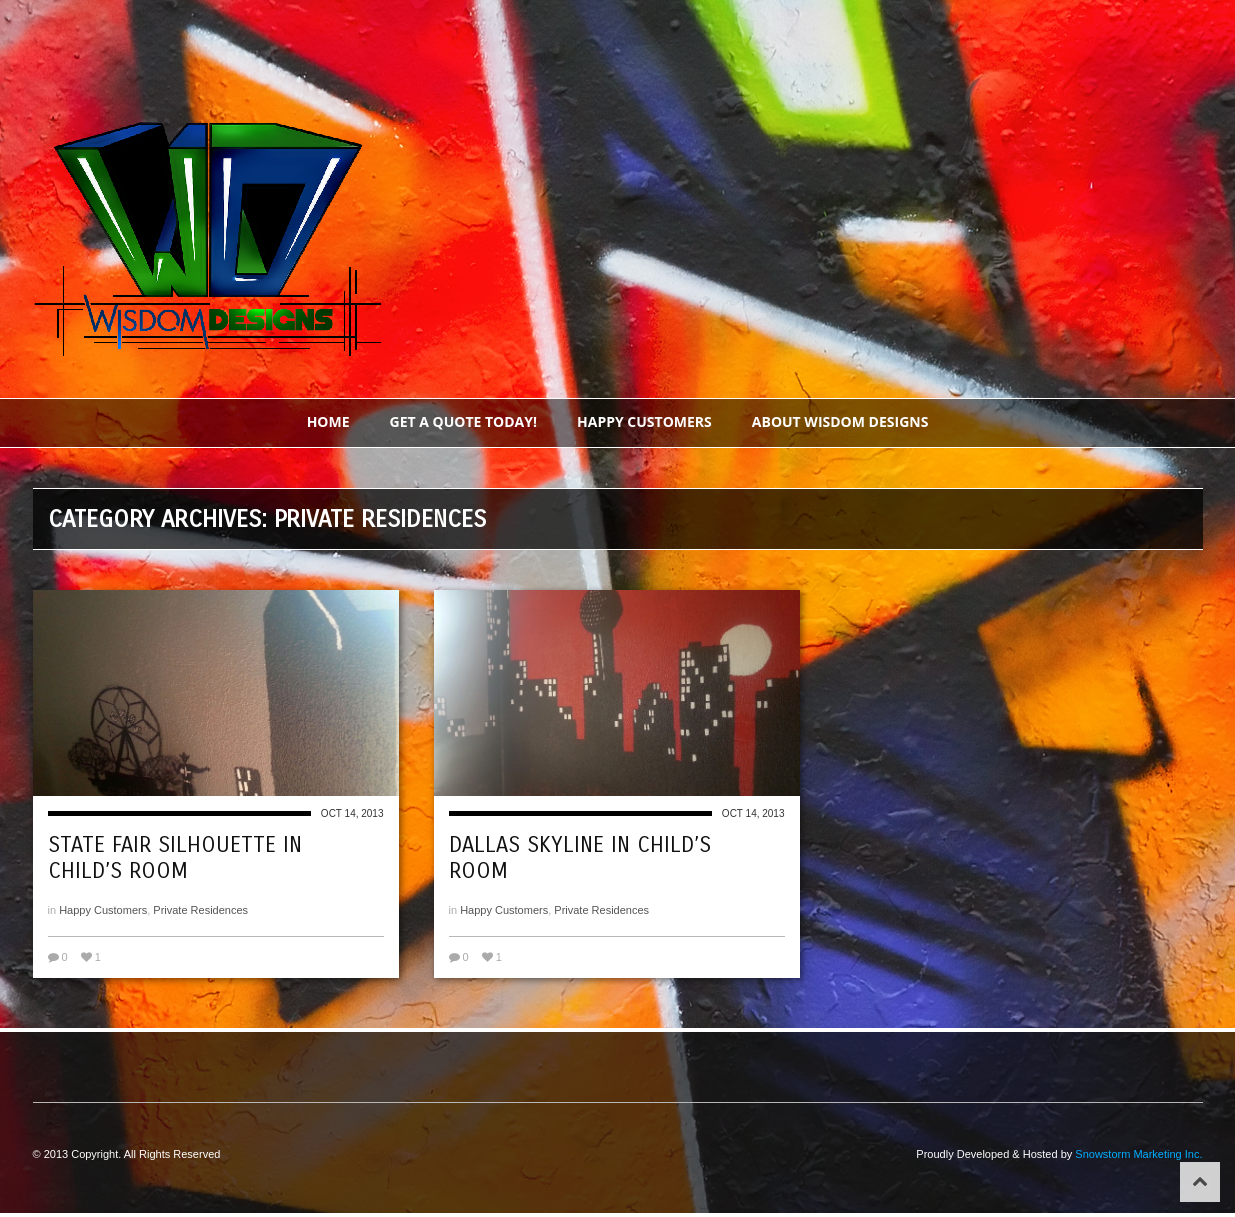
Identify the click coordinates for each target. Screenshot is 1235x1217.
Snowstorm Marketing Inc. (1138, 1154)
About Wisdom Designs (840, 421)
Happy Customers (644, 421)
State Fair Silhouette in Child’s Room (175, 858)
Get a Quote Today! (464, 421)
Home (328, 421)
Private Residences (200, 910)
